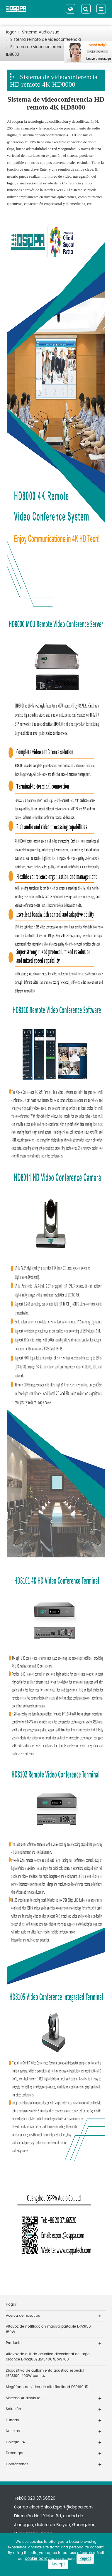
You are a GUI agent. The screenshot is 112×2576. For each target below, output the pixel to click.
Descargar (14, 2453)
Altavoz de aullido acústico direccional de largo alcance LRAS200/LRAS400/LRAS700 (48, 2357)
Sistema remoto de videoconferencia (45, 40)
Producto (14, 2343)
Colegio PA (15, 2442)
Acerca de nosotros (23, 2315)
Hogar (10, 32)
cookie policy (37, 2559)
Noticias (13, 2431)
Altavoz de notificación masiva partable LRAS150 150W (48, 2329)
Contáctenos (17, 2464)
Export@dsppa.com (73, 2507)
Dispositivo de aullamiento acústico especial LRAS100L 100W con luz (45, 2373)
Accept (58, 2564)
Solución (13, 2409)
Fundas (12, 2420)
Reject (85, 2559)
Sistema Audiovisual (41, 32)
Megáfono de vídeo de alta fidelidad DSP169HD (47, 2387)
